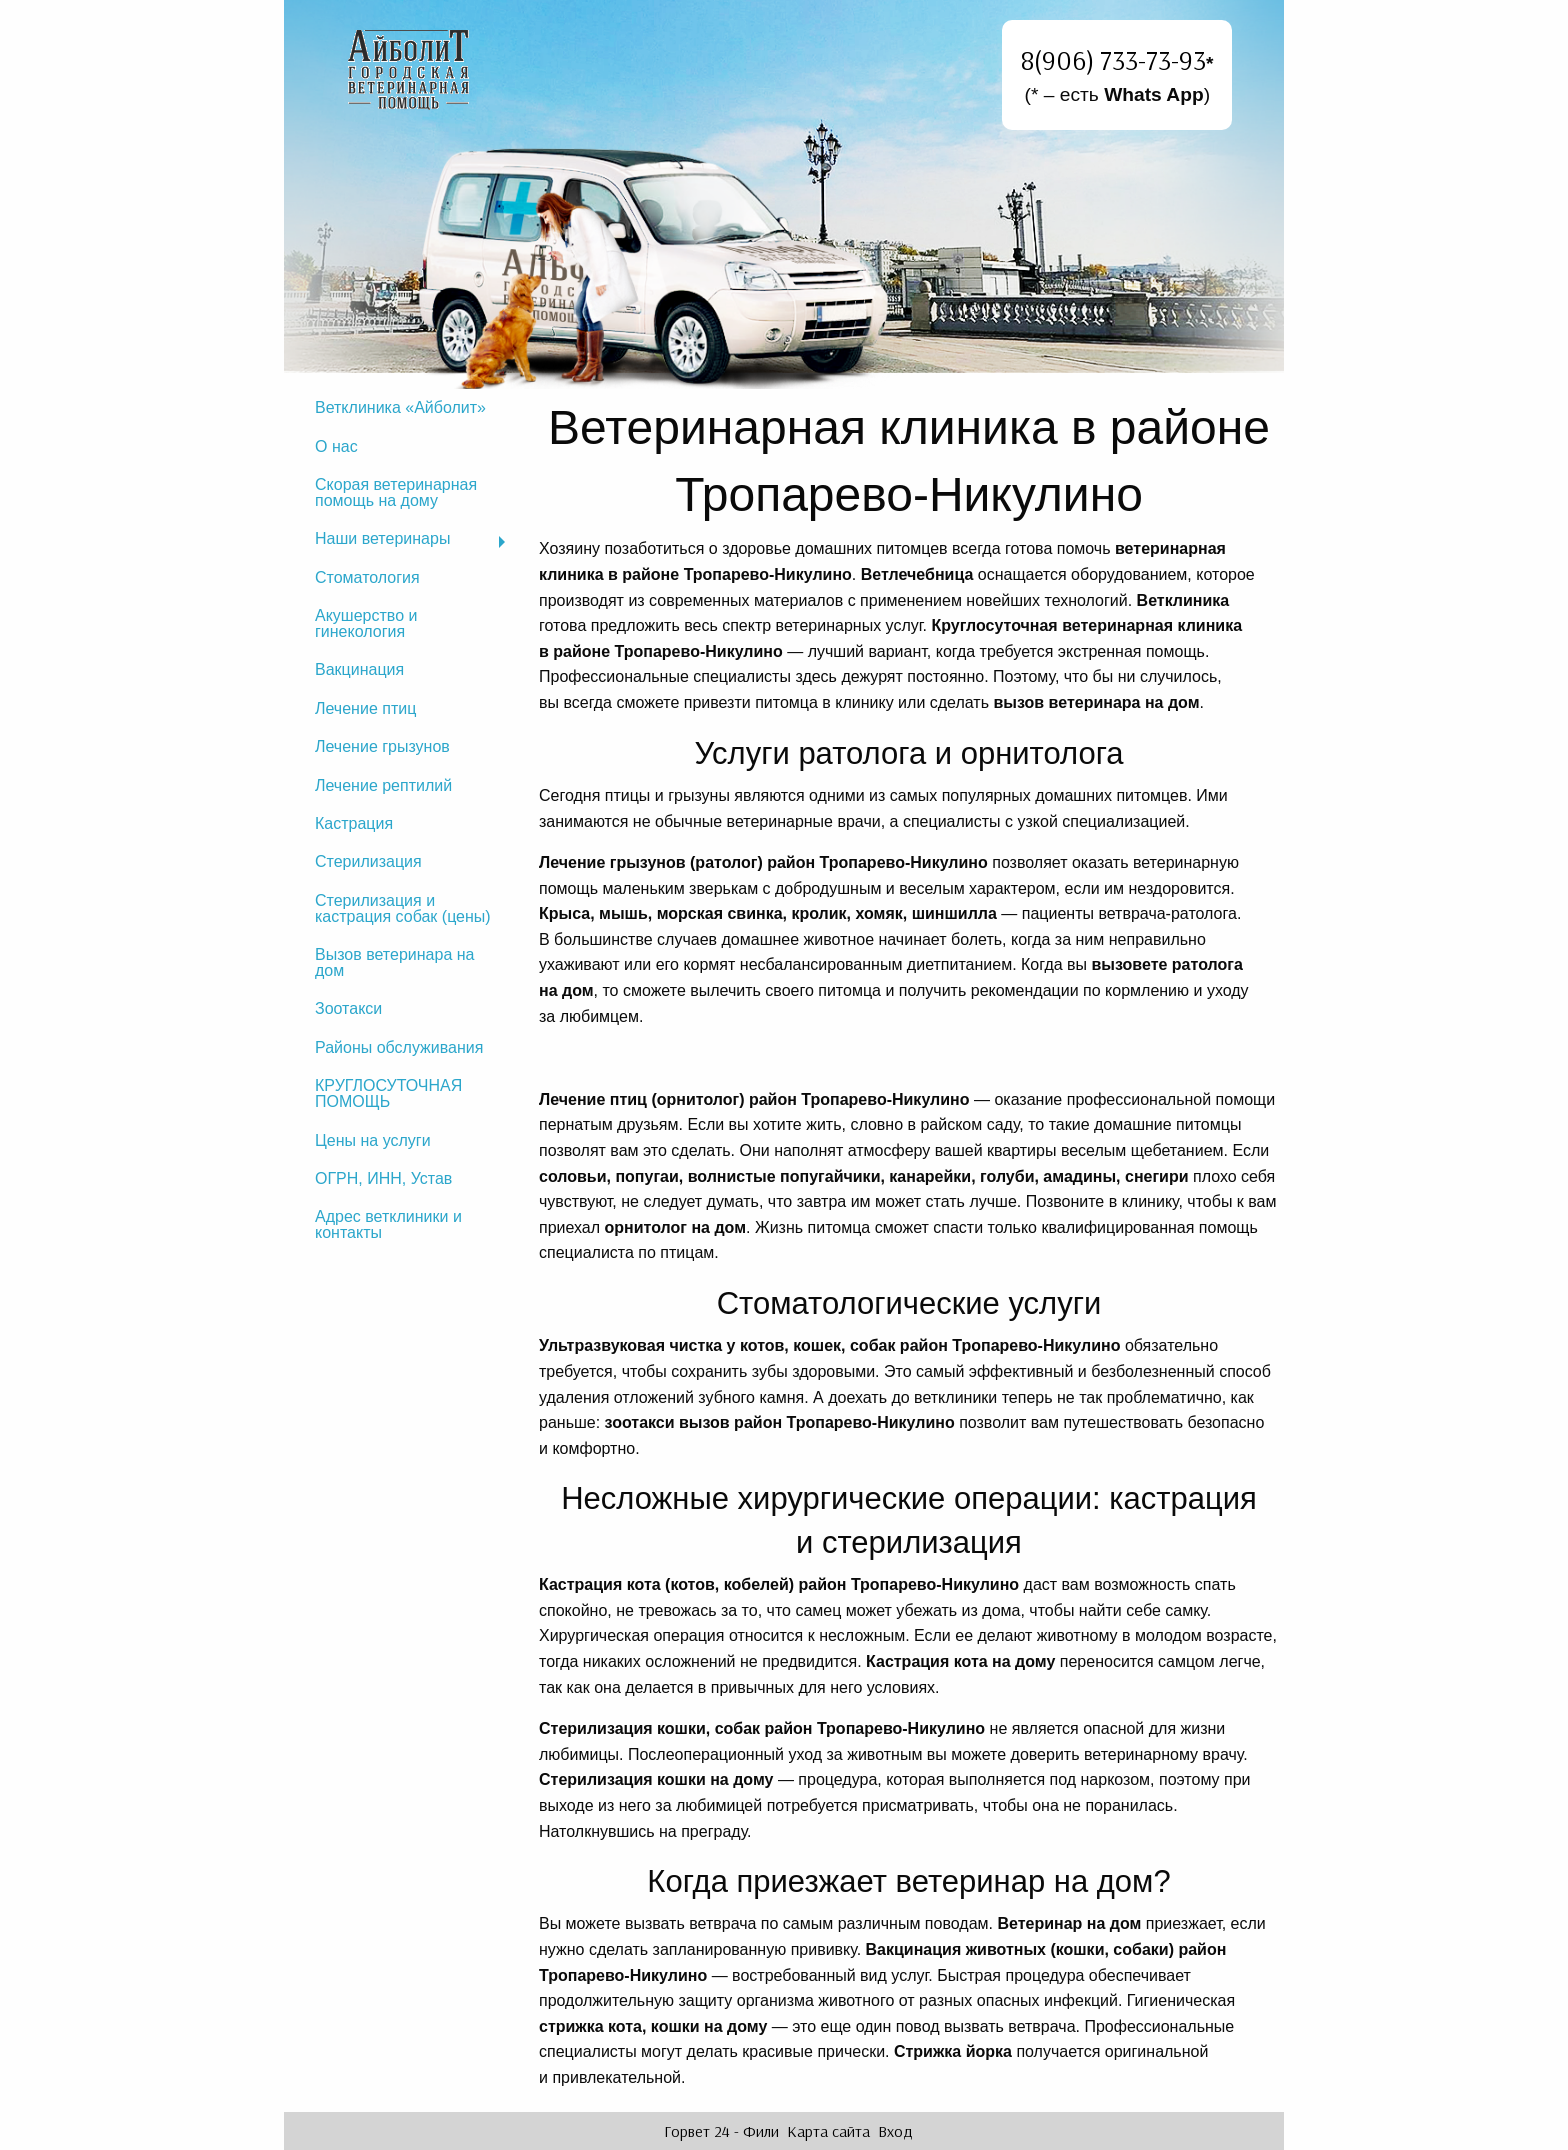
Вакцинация (359, 669)
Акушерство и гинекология (366, 623)
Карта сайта (828, 2131)
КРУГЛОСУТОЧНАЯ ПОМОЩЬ (388, 1093)
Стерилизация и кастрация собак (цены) (403, 908)
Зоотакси (348, 1008)
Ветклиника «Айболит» (400, 407)
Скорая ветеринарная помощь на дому (396, 492)
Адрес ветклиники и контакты (388, 1224)
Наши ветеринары (382, 538)
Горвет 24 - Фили (721, 2131)
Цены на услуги (373, 1140)
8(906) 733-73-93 (1113, 60)
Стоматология (367, 577)
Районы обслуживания (399, 1047)
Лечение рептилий (383, 785)
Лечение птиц (365, 708)
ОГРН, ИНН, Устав (383, 1178)
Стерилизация (368, 861)
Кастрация (354, 823)
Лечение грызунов (382, 746)
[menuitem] (409, 408)
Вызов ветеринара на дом (394, 962)
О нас (336, 446)
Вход (895, 2131)
